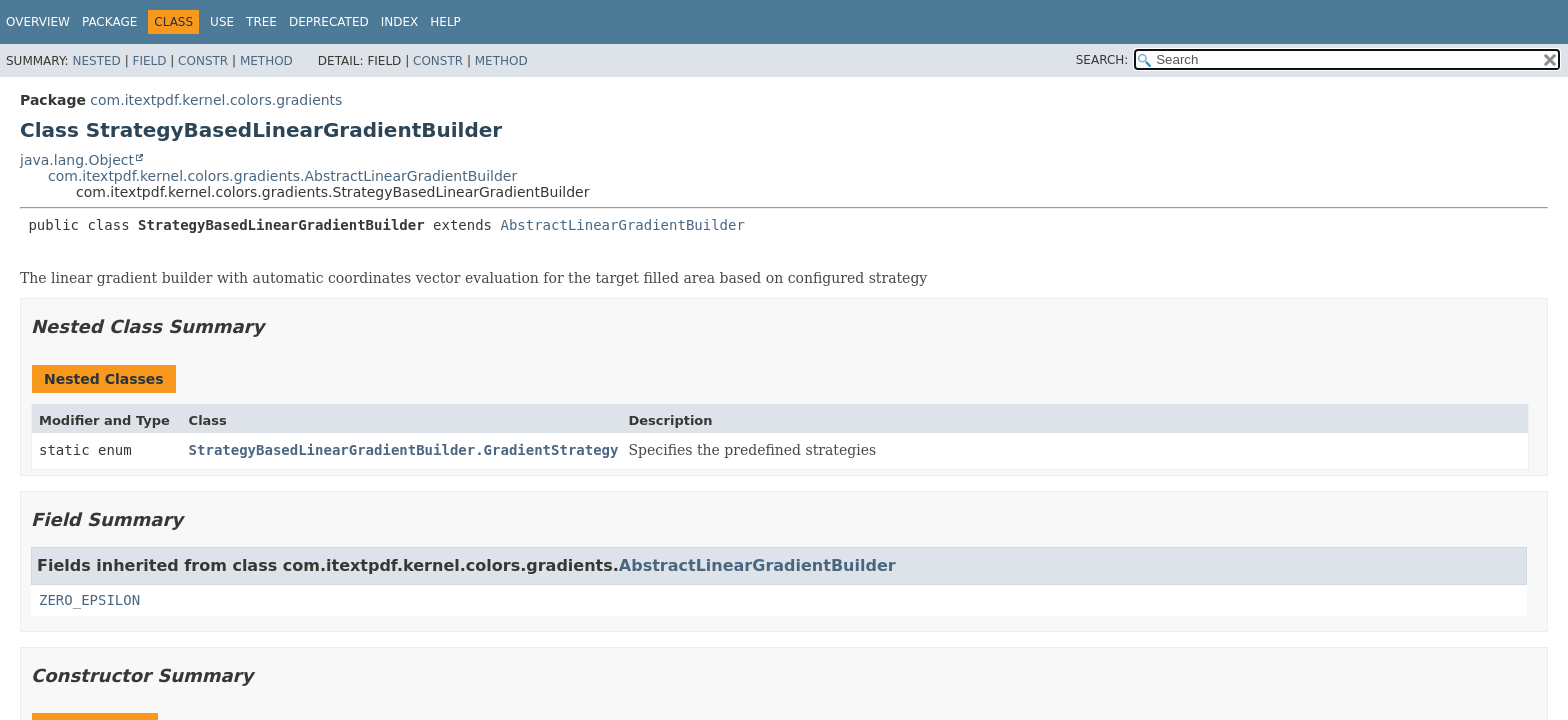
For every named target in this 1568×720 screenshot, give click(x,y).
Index (400, 22)
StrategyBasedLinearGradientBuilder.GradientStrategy (404, 450)
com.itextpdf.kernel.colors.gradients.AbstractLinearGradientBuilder (282, 176)
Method (266, 61)
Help (445, 22)
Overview (38, 22)
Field (149, 61)
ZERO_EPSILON (89, 600)
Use (222, 22)
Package (109, 22)
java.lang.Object (77, 160)
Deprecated (329, 22)
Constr (203, 61)
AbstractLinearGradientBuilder (622, 225)
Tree (261, 22)
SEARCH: (1102, 60)
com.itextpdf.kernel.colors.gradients (216, 100)
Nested (96, 61)
